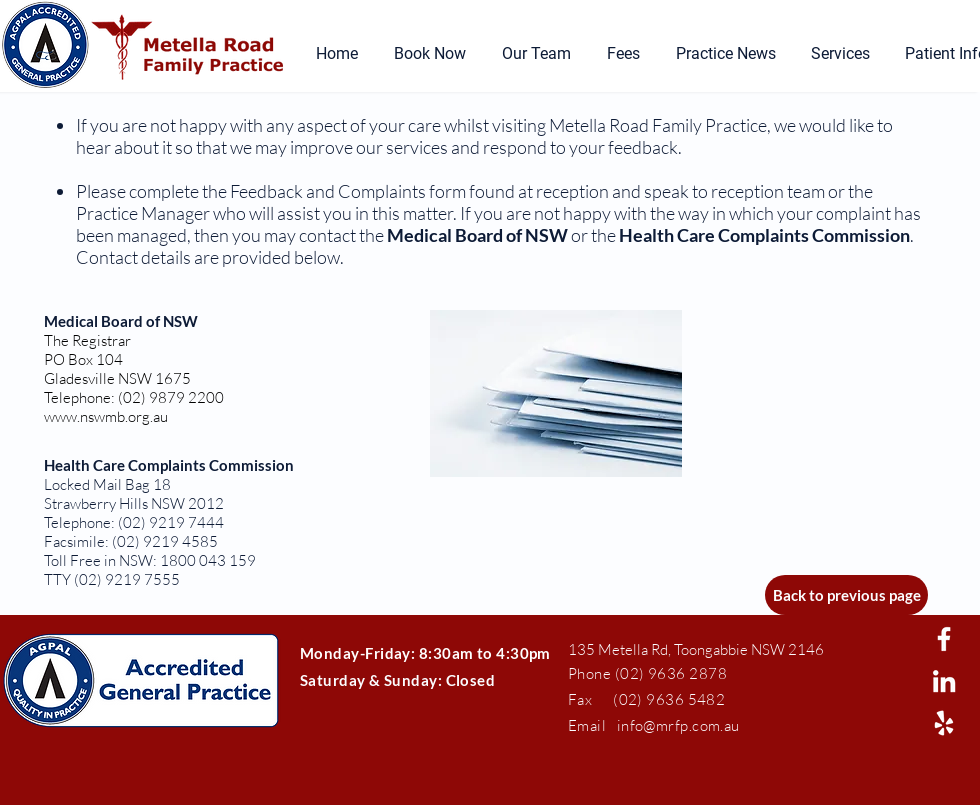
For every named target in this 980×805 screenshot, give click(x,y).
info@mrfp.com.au (678, 725)
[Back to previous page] (846, 595)
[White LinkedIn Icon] (944, 681)
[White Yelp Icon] (944, 723)
